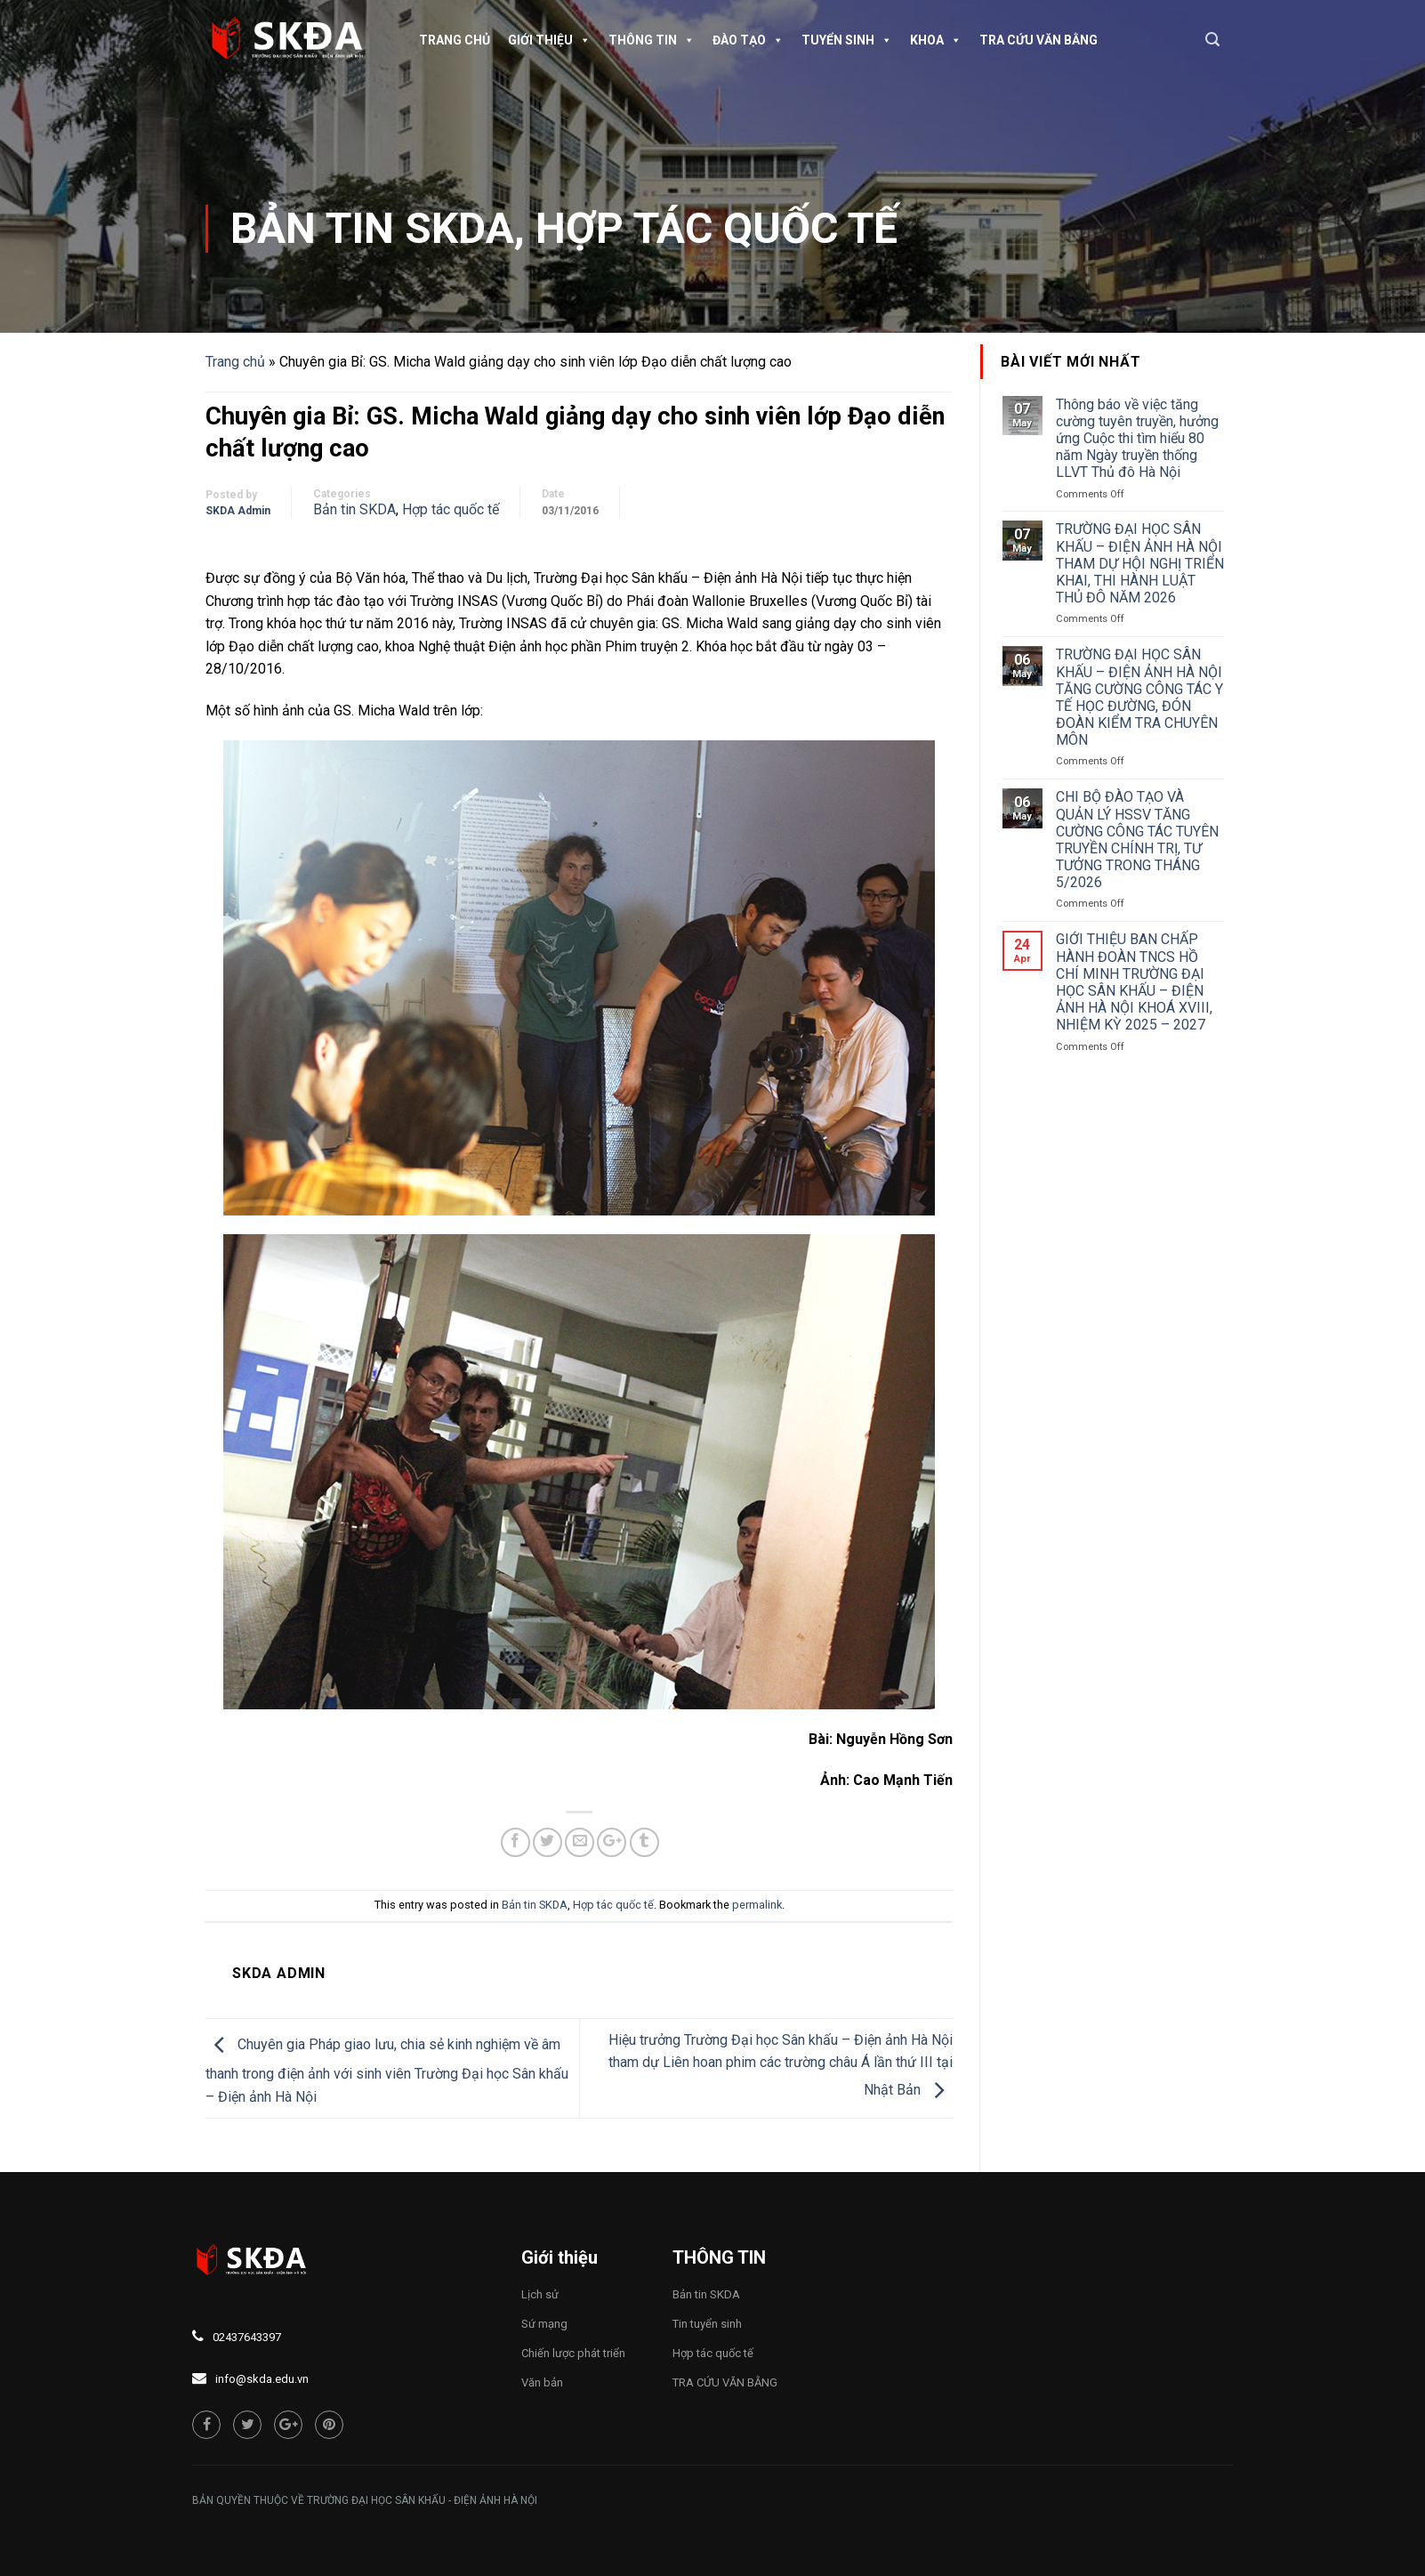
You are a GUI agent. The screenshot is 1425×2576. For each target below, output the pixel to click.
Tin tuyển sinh (707, 2323)
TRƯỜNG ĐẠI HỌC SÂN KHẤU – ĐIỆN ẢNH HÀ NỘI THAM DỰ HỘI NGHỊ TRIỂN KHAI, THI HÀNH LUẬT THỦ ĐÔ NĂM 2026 (1140, 563)
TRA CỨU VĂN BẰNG (1038, 40)
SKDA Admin (237, 511)
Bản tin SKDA (372, 228)
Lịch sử (540, 2294)
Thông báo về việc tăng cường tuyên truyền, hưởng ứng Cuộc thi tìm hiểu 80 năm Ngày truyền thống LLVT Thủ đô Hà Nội (1137, 438)
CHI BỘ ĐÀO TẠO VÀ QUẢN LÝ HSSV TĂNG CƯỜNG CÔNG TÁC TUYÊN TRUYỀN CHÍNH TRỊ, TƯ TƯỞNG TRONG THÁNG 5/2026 (1137, 839)
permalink (757, 1904)
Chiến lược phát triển (573, 2353)
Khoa (936, 40)
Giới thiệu (549, 40)
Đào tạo (748, 40)
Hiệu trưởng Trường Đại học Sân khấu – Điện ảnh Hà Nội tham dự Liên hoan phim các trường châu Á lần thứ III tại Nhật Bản (780, 2065)
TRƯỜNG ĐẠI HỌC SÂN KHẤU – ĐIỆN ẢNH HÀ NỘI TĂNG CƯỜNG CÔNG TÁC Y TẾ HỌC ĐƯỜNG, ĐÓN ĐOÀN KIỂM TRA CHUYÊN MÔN (1139, 697)
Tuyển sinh (846, 40)
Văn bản (542, 2382)
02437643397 (247, 2337)
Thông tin (651, 40)
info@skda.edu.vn (262, 2379)
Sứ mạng (544, 2323)
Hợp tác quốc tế (716, 228)
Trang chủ (454, 40)
